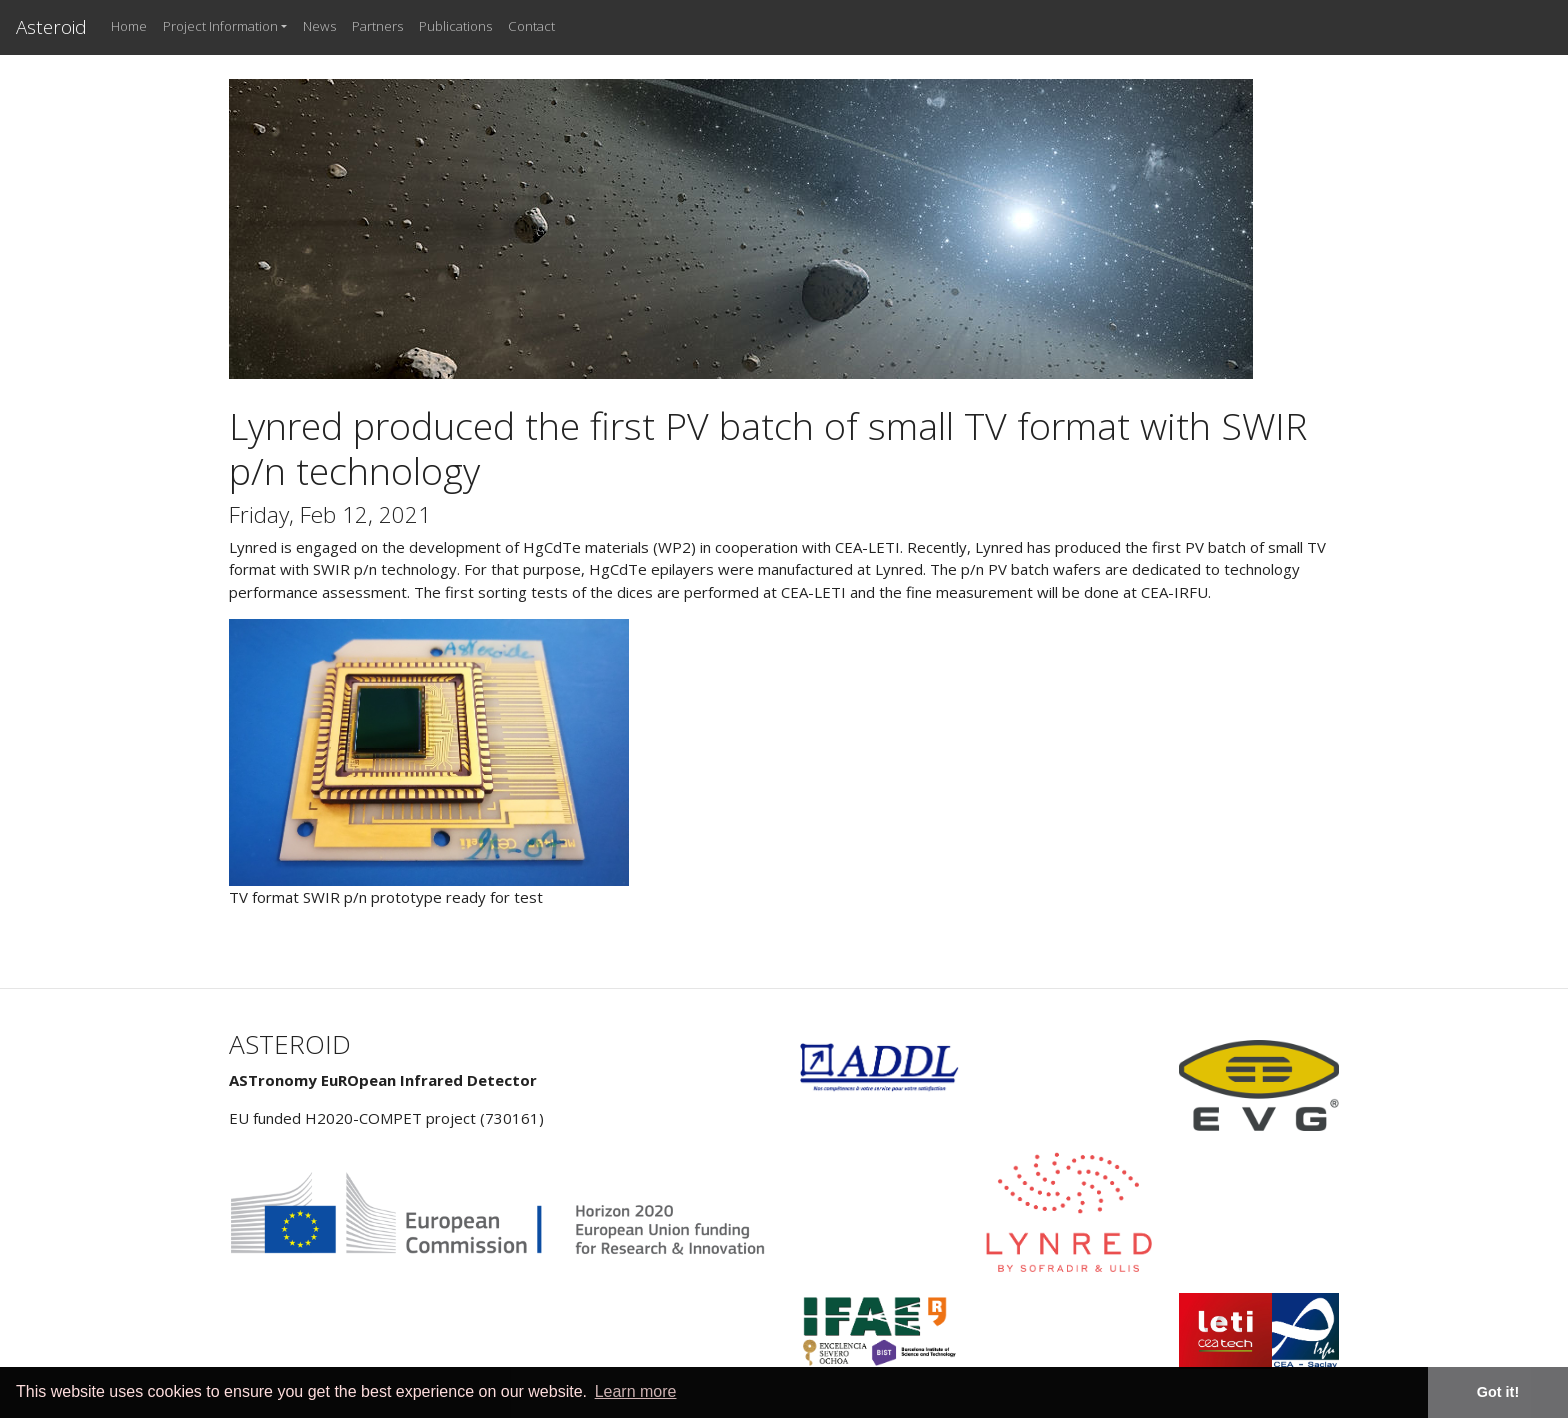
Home (129, 26)
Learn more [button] (636, 1391)
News (319, 26)
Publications (455, 26)
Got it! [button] (1498, 1392)
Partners (377, 26)
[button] (225, 27)
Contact (531, 26)
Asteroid (51, 26)
